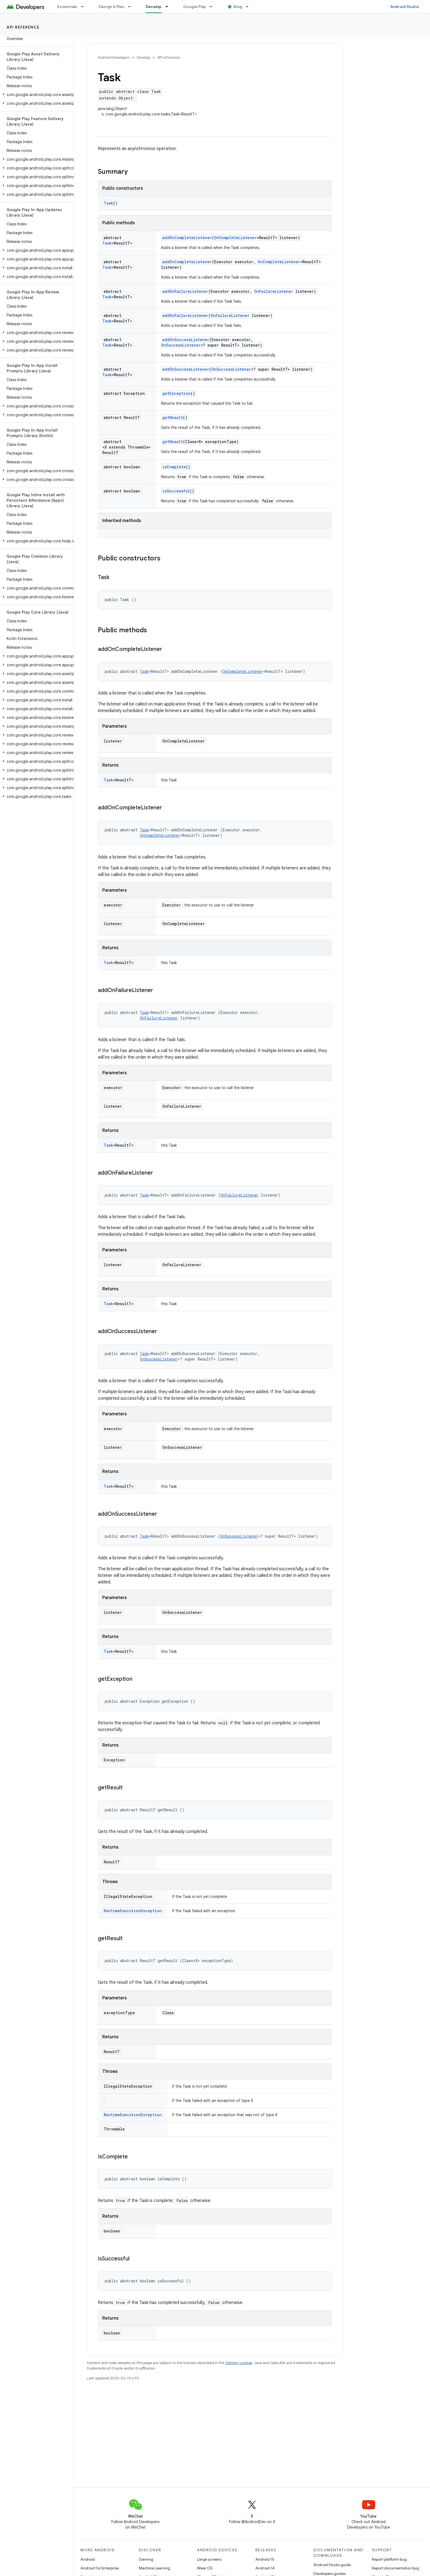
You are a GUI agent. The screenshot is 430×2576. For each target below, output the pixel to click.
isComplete (174, 466)
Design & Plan (111, 6)
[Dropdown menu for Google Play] (213, 6)
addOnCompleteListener (187, 237)
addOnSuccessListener (185, 339)
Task (108, 203)
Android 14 (265, 2568)
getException (176, 393)
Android (87, 2559)
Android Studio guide (332, 2564)
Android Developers (114, 57)
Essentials (67, 6)
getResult (172, 417)
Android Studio (404, 6)
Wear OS (205, 2568)
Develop (143, 57)
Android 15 (264, 2559)
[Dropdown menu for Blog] (249, 6)
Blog (238, 6)
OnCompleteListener (235, 237)
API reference (23, 27)
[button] (36, 94)
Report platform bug (389, 2559)
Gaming (146, 2559)
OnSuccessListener (181, 345)
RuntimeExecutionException (133, 1910)
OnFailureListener (273, 291)
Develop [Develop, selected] (154, 6)
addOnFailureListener (185, 291)
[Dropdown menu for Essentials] (84, 6)
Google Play (194, 6)
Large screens (209, 2559)
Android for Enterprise (99, 2568)
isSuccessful (176, 491)
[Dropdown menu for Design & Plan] (131, 6)
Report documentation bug (395, 2568)
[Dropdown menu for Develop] (169, 6)
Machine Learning (154, 2568)
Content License (238, 2362)
